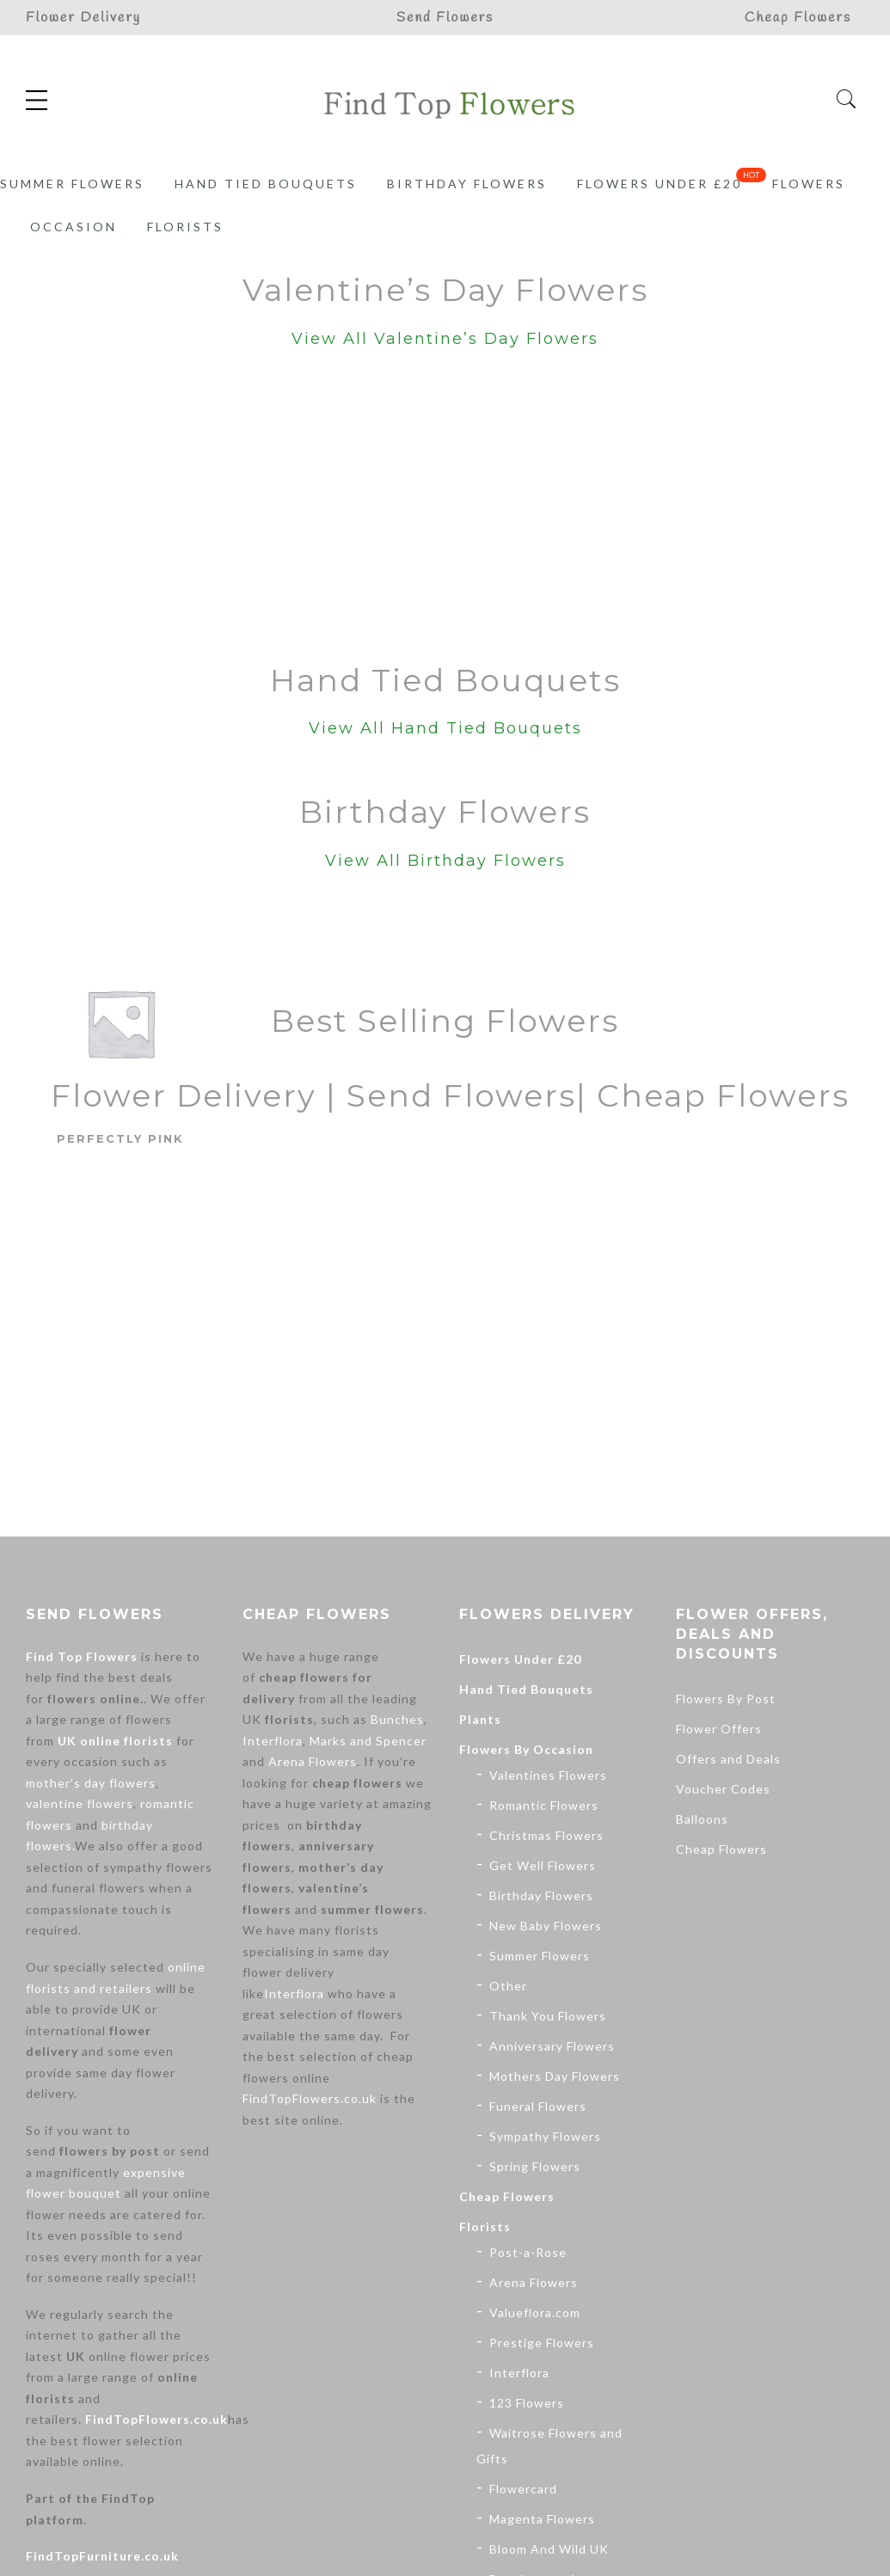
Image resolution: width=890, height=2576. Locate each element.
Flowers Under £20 (659, 183)
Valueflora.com (534, 2312)
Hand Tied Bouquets (266, 183)
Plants (480, 1719)
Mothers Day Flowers (554, 2076)
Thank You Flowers (547, 2016)
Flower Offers (719, 1728)
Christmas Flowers (546, 1835)
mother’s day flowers (91, 1783)
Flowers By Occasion (526, 1749)
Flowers (808, 183)
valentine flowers (79, 1803)
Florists (185, 226)
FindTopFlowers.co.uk (156, 2419)
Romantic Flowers (543, 1805)
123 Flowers (526, 2402)
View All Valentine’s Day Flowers (445, 338)
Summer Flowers (72, 183)
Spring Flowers (534, 2166)
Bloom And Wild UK (549, 2549)
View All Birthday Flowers (445, 860)
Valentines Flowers (548, 1775)
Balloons (702, 1819)
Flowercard (523, 2488)
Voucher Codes (723, 1789)
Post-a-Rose (528, 2252)
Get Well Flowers (542, 1865)
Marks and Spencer (368, 1740)
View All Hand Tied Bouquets (445, 728)
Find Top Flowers (82, 1656)
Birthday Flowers (467, 183)
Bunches (397, 1719)
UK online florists (115, 1740)
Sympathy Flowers (545, 2136)
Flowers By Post (726, 1698)
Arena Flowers (312, 1761)
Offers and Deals (728, 1758)
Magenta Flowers (542, 2519)
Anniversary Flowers (552, 2046)
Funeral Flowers (537, 2106)
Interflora (272, 1740)
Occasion (73, 226)
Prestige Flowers (541, 2342)
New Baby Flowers (545, 1925)
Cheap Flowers (507, 2196)
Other (508, 1985)
